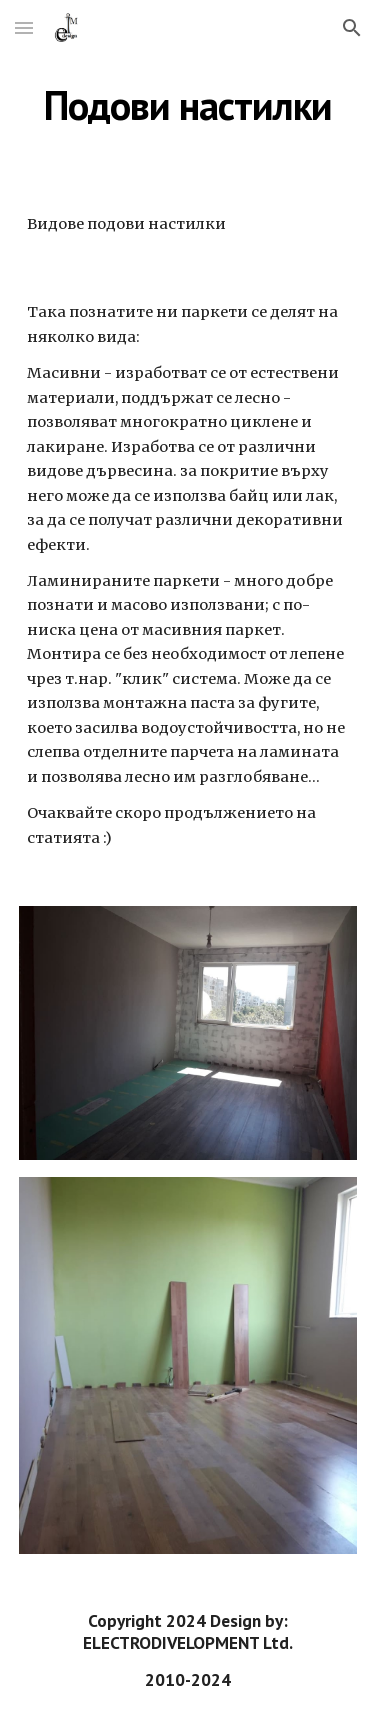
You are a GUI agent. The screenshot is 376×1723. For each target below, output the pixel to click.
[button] (24, 27)
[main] (188, 105)
